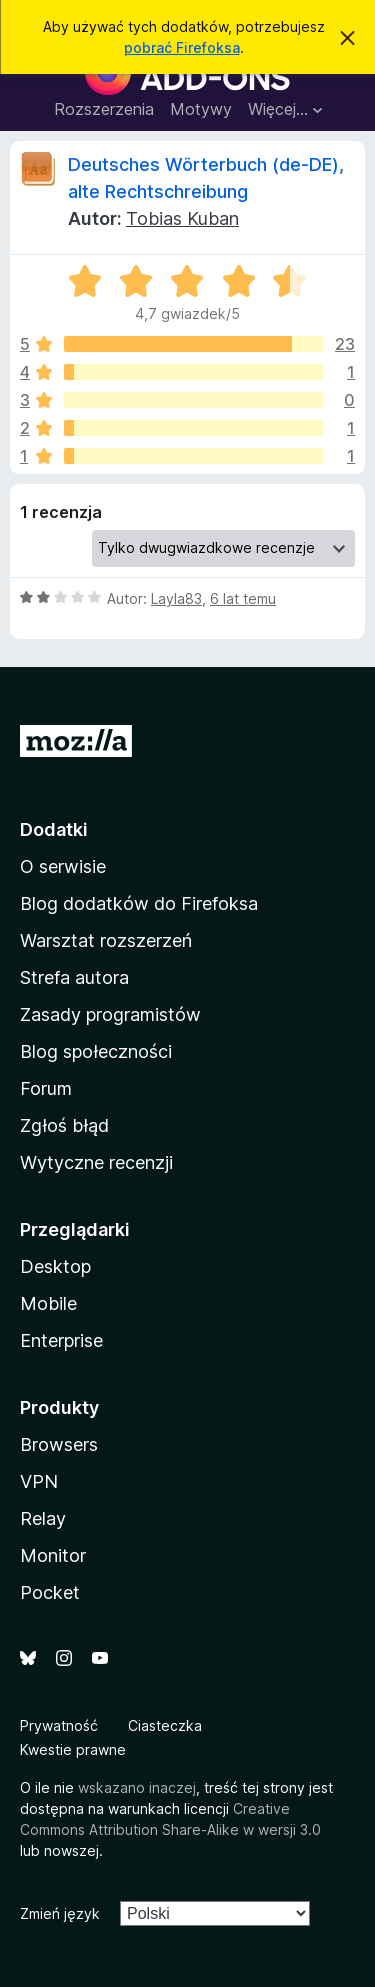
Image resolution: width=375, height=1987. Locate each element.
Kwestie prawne (73, 1749)
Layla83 (176, 598)
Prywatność (59, 1725)
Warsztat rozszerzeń (106, 940)
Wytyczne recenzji (96, 1162)
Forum (46, 1088)
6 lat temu (243, 598)
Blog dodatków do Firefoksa (139, 903)
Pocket (50, 1592)
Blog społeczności (96, 1051)
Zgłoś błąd (64, 1125)
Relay (43, 1518)
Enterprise (61, 1340)
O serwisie (63, 866)
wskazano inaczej (137, 1787)
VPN (39, 1481)
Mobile (48, 1303)
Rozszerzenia (104, 109)
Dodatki (54, 829)
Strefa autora (74, 977)
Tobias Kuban (182, 218)
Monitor (53, 1555)
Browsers (59, 1444)
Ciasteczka (165, 1725)
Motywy (201, 109)
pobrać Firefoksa (182, 47)
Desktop (55, 1266)
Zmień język (60, 1913)
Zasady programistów (110, 1014)
